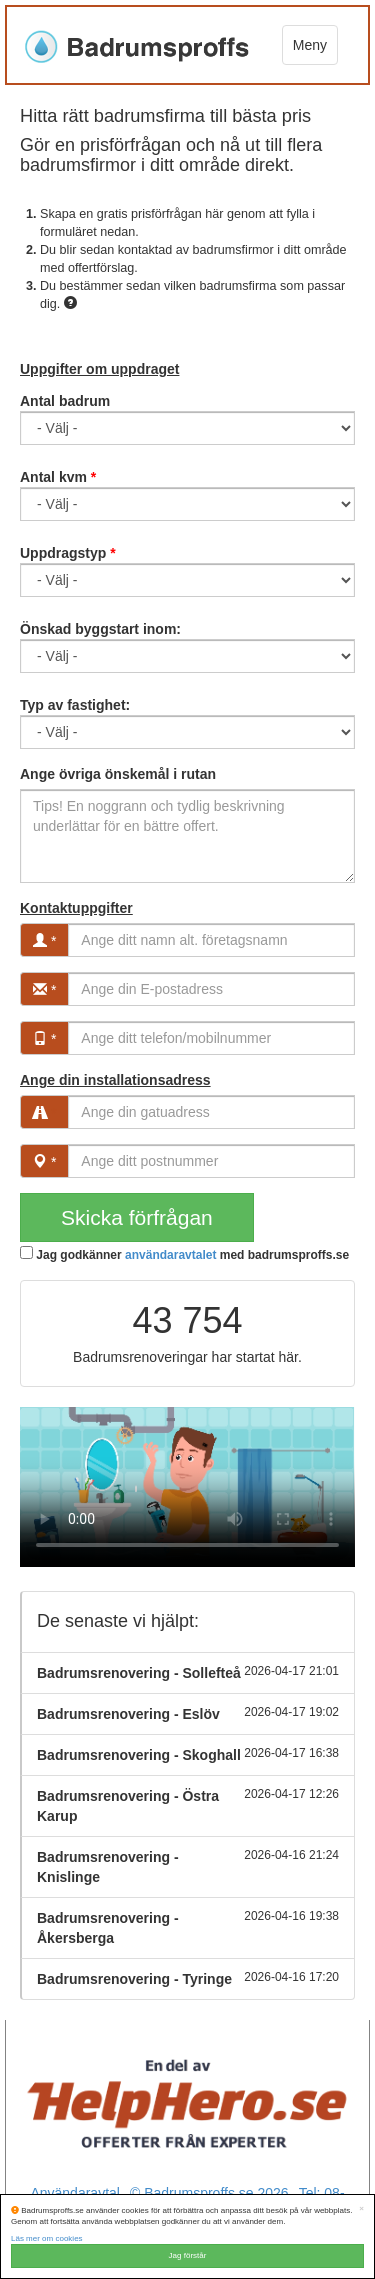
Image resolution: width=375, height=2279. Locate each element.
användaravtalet (170, 1255)
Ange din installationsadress (115, 1080)
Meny (310, 45)
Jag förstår (188, 2255)
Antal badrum (65, 401)
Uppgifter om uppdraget (99, 369)
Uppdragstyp (68, 553)
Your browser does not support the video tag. (187, 1487)
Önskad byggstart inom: (100, 629)
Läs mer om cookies (47, 2238)
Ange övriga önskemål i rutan (118, 774)
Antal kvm (58, 477)
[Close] (361, 2209)
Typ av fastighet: (75, 705)
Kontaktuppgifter (76, 908)
